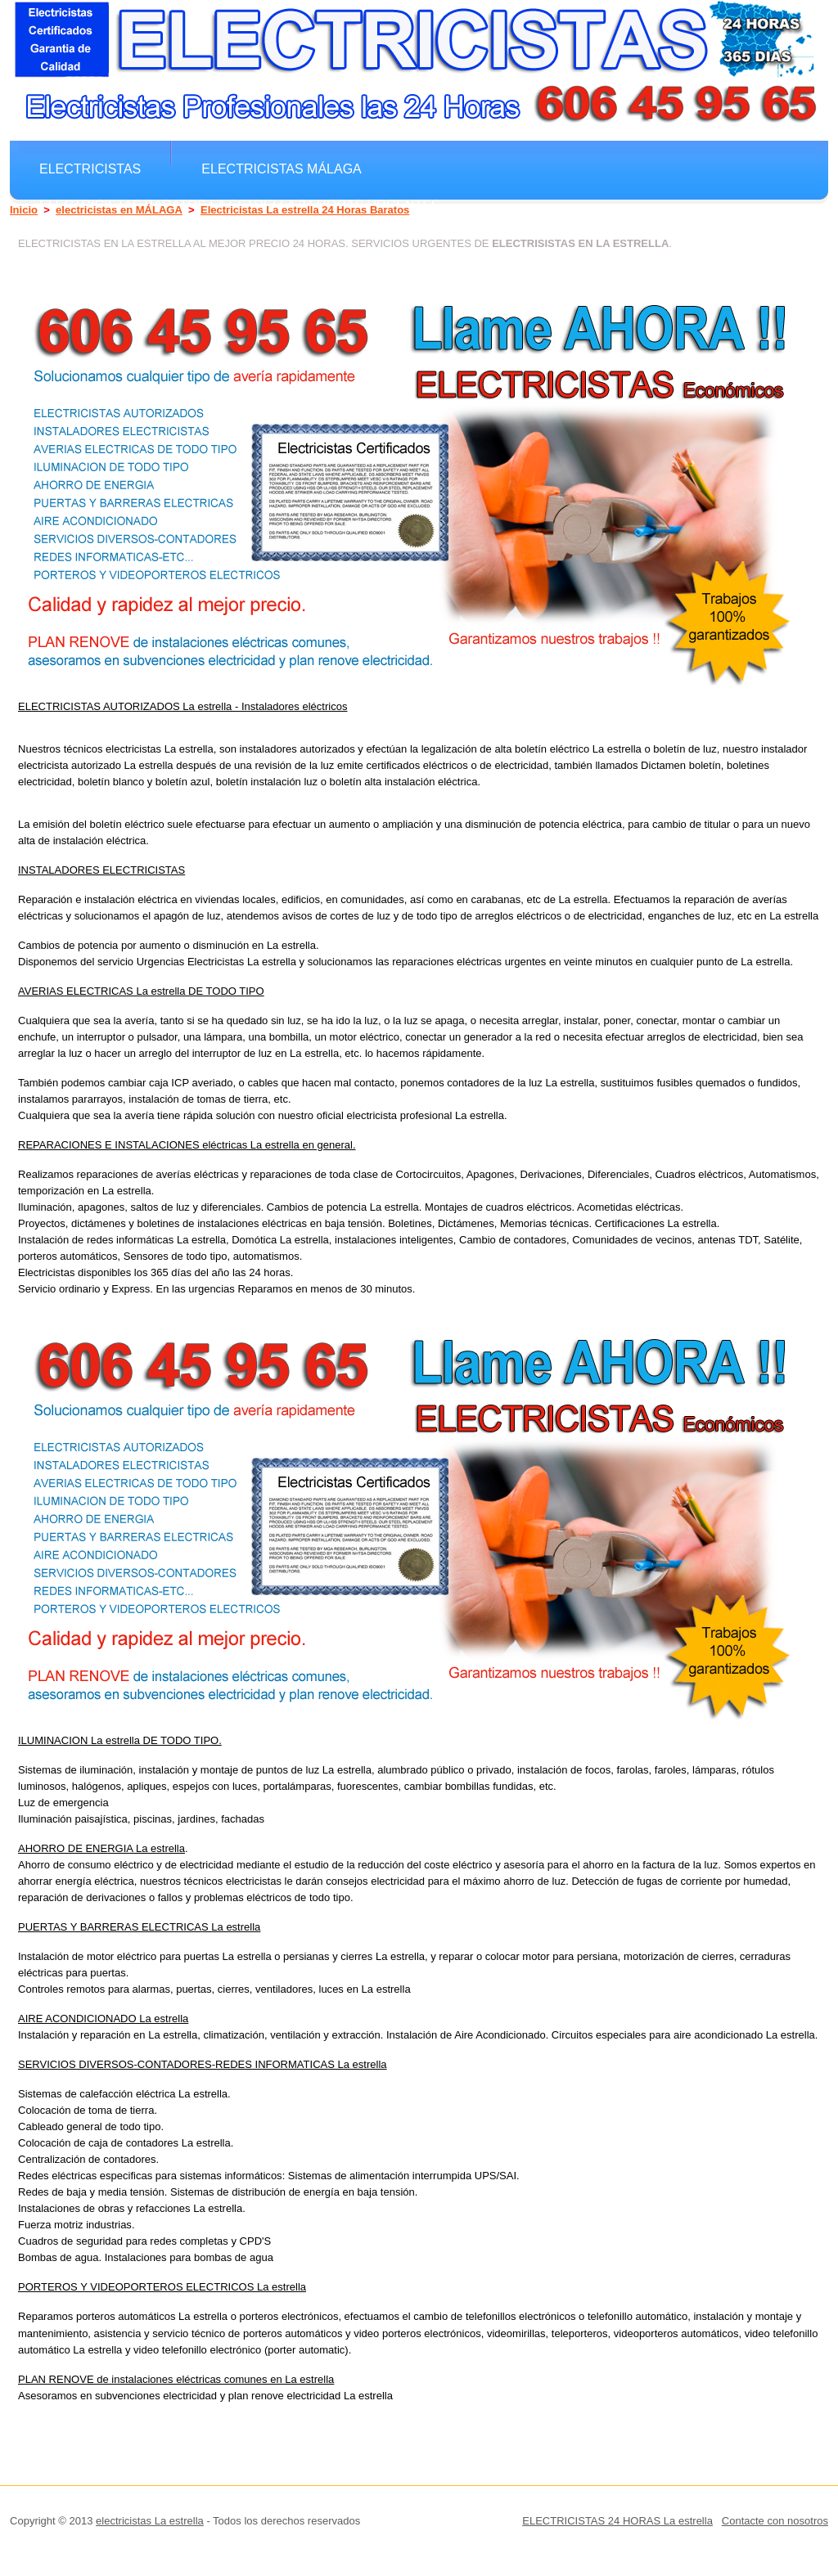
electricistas (90, 168)
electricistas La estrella (150, 2521)
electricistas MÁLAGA (281, 168)
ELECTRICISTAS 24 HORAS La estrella (617, 2521)
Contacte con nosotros (775, 2521)
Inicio (24, 210)
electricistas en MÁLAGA (119, 210)
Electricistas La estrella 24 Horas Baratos (304, 210)
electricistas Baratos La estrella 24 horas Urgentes (239, 204)
